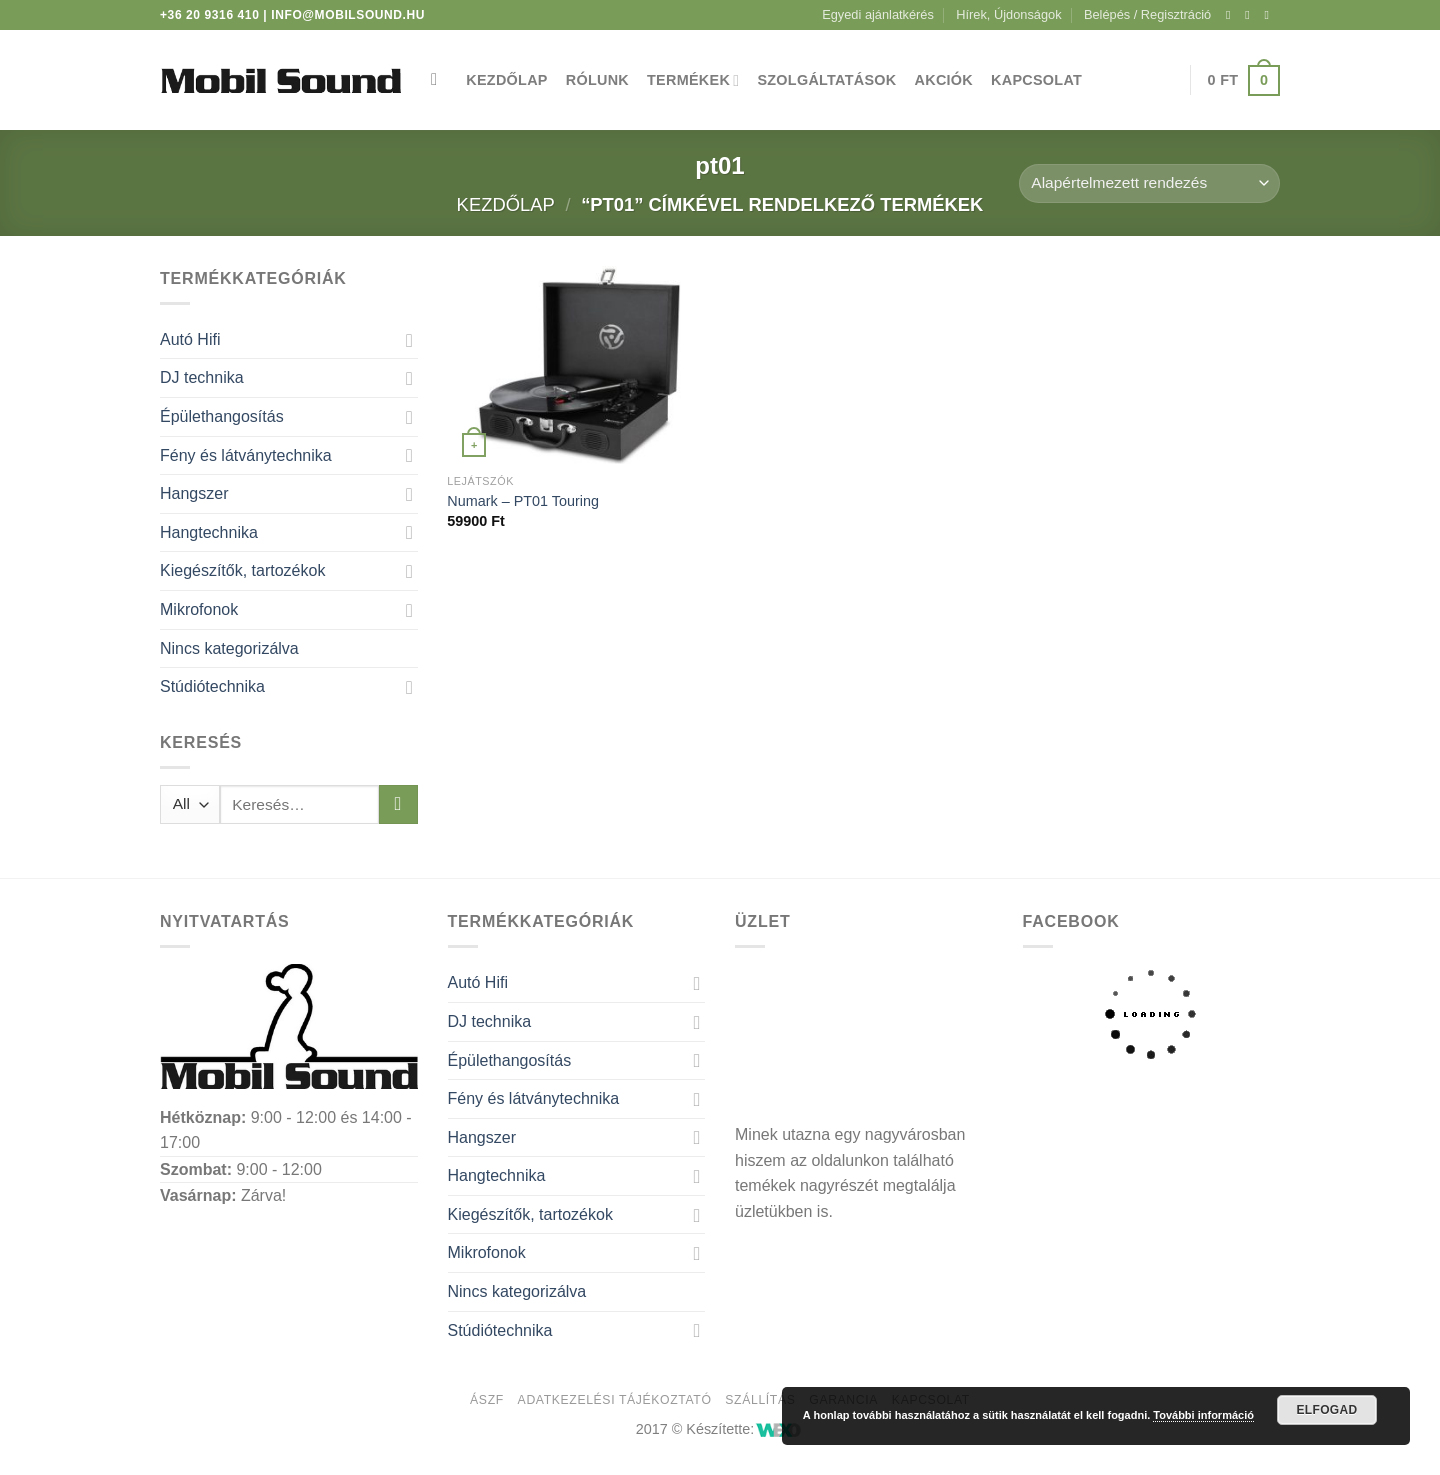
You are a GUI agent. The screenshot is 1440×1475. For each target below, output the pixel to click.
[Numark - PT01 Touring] (579, 365)
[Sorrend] (1149, 183)
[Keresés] (439, 80)
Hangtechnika (209, 532)
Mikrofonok (199, 609)
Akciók (944, 80)
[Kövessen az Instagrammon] (1251, 15)
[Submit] (398, 804)
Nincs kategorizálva (229, 648)
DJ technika (202, 377)
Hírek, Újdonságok (1008, 14)
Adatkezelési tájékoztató (615, 1400)
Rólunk (597, 80)
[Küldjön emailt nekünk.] (1270, 15)
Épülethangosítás (222, 416)
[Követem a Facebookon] (1232, 15)
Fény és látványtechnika (246, 455)
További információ (1203, 1415)
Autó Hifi (190, 339)
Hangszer (194, 493)
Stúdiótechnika (212, 686)
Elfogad (1326, 1410)
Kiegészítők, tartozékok (242, 570)
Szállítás (760, 1400)
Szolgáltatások (826, 80)
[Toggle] (410, 340)
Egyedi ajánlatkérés (878, 14)
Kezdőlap (506, 80)
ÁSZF (487, 1400)
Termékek (693, 80)
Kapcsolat (1036, 80)
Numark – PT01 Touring (523, 501)
